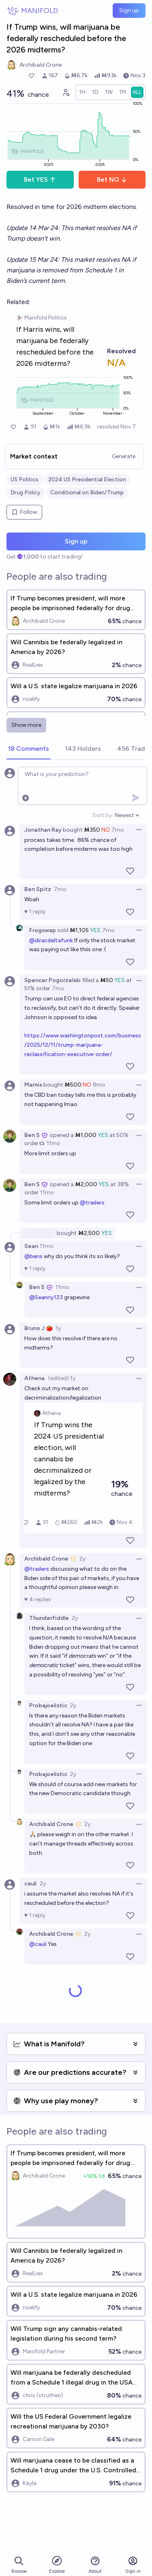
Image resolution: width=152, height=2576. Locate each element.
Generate (123, 456)
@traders (92, 1202)
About (94, 2565)
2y (82, 1558)
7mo (117, 829)
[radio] (82, 92)
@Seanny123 (46, 1297)
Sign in (133, 2565)
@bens (33, 1256)
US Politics (25, 479)
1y (58, 1328)
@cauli (38, 1944)
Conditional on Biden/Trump (87, 492)
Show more (26, 725)
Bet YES (40, 179)
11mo (53, 1143)
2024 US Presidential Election (87, 479)
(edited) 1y (61, 1378)
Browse (19, 2565)
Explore (57, 2564)
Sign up (129, 10)
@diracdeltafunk (51, 940)
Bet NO (112, 179)
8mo (99, 1084)
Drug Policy (26, 492)
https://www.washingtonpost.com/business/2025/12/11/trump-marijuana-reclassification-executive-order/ (82, 1045)
